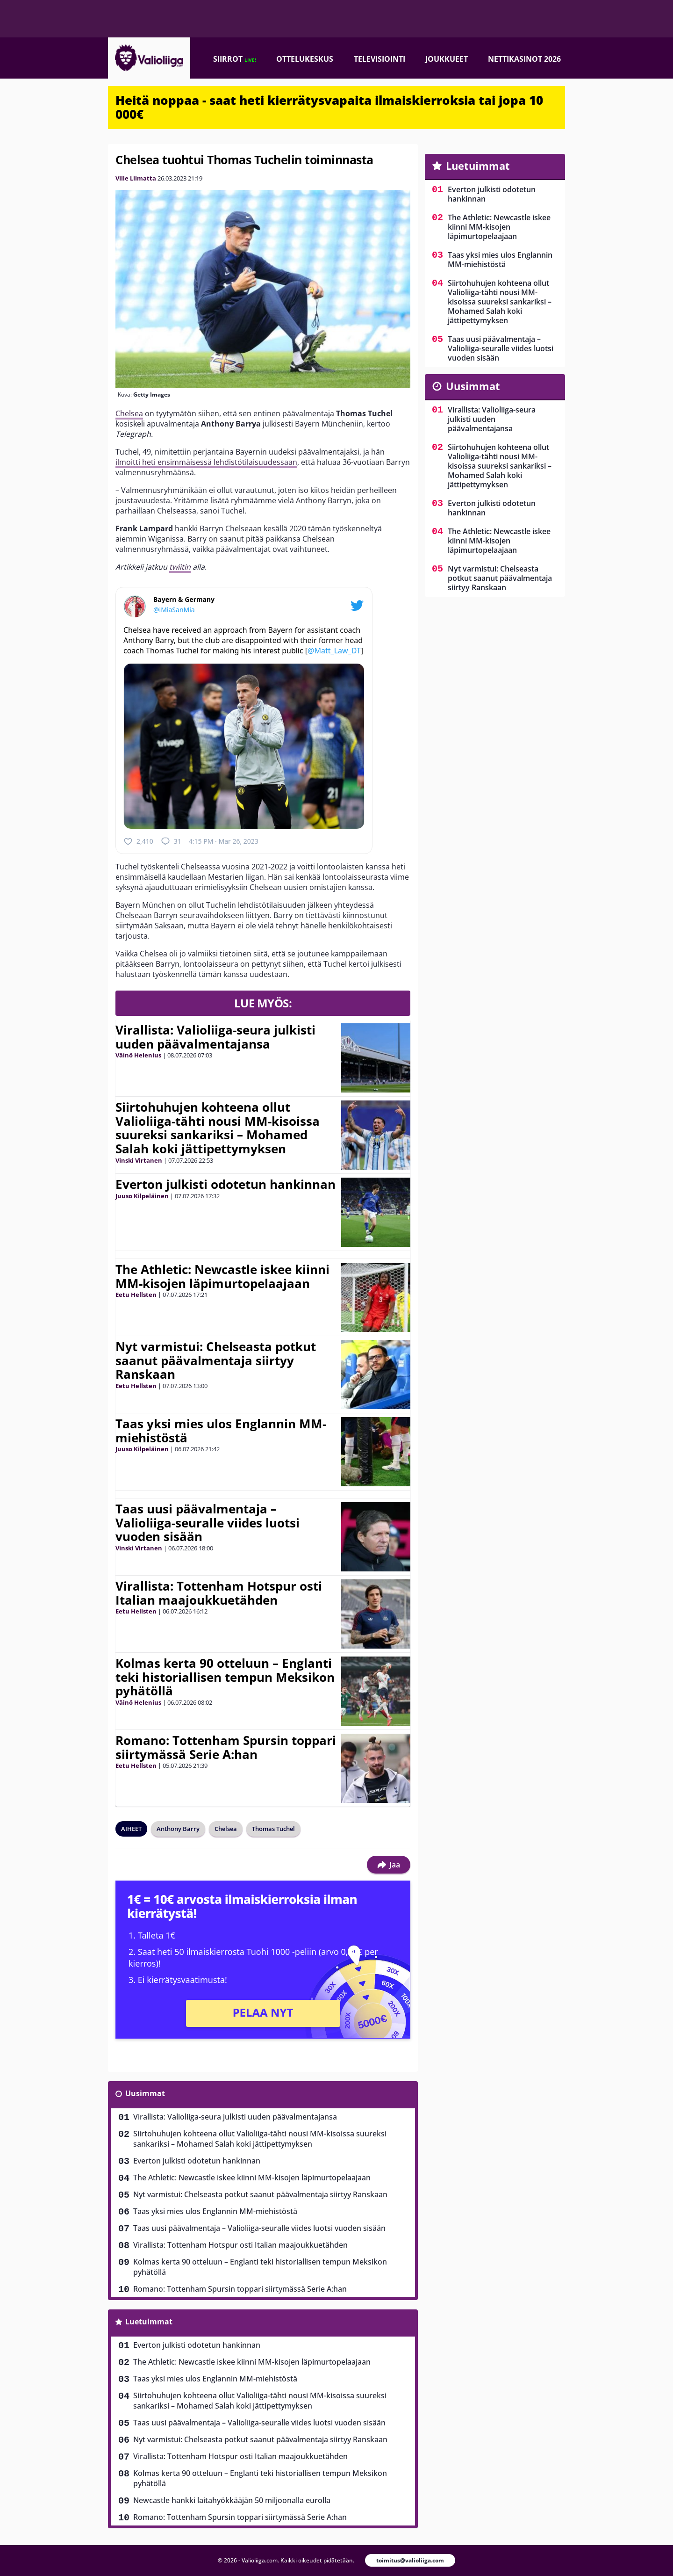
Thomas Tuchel (273, 1828)
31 (171, 841)
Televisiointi (379, 59)
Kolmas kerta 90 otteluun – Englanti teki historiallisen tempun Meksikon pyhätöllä (225, 1677)
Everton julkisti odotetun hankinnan (225, 1184)
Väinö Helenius (138, 1055)
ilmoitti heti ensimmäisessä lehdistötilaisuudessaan (206, 462)
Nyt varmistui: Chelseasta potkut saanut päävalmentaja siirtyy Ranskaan (215, 1360)
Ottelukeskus (304, 59)
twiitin (180, 567)
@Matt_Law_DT (334, 650)
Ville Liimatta (135, 178)
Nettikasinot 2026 (524, 59)
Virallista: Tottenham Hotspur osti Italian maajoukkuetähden (218, 1592)
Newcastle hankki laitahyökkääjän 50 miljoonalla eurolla (231, 2500)
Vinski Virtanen (138, 1160)
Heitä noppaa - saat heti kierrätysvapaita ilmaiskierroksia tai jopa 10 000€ (329, 107)
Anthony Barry (178, 1828)
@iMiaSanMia (174, 609)
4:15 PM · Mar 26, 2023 (223, 841)
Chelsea (129, 413)
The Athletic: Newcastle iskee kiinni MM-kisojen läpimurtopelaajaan (222, 1276)
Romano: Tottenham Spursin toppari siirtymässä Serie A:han (225, 1747)
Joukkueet (446, 59)
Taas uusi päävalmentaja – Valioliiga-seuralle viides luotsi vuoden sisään (207, 1522)
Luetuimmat (148, 2321)
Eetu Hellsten (136, 1294)
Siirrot (234, 59)
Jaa (388, 1865)
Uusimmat (145, 2093)
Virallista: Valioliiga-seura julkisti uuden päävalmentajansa (215, 1036)
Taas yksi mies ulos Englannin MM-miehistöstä (220, 1430)
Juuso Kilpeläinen (142, 1196)
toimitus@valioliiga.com (410, 2560)
